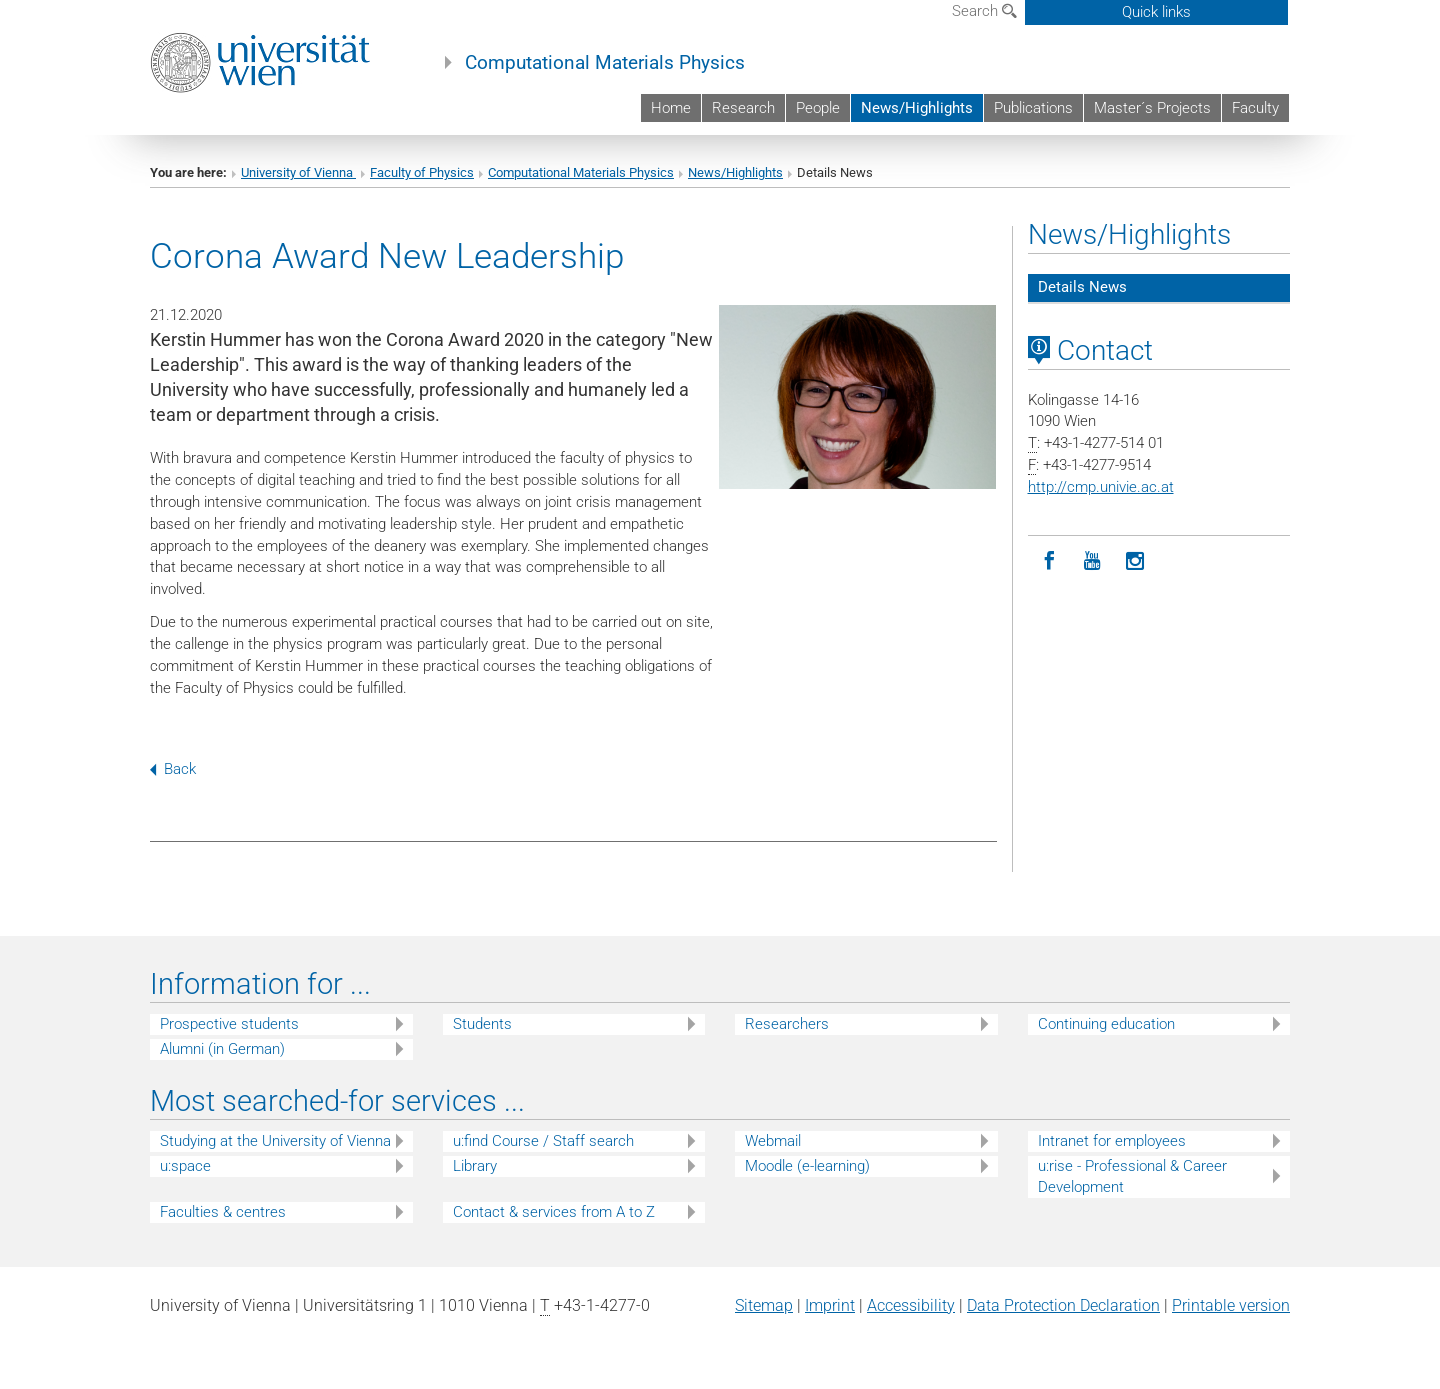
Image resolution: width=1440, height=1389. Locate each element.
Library (475, 1166)
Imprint (830, 1305)
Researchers (787, 1024)
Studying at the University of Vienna (275, 1141)
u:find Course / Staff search (543, 1141)
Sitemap (764, 1305)
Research (743, 108)
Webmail (773, 1141)
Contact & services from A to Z (554, 1212)
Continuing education (1106, 1024)
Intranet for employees (1112, 1141)
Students (482, 1024)
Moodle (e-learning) (807, 1166)
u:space (185, 1166)
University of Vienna (298, 172)
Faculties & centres (223, 1212)
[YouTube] (1092, 561)
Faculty (1255, 108)
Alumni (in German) (222, 1049)
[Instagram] (1135, 561)
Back (173, 769)
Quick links (1156, 12)
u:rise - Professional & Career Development (1132, 1176)
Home (671, 108)
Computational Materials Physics (605, 63)
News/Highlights (917, 108)
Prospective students (229, 1024)
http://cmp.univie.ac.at (1101, 487)
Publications (1033, 108)
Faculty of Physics (422, 172)
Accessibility (911, 1305)
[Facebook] (1049, 561)
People (818, 108)
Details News (1082, 287)
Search (984, 11)
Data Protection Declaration (1063, 1305)
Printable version (1231, 1305)
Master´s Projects (1152, 108)
